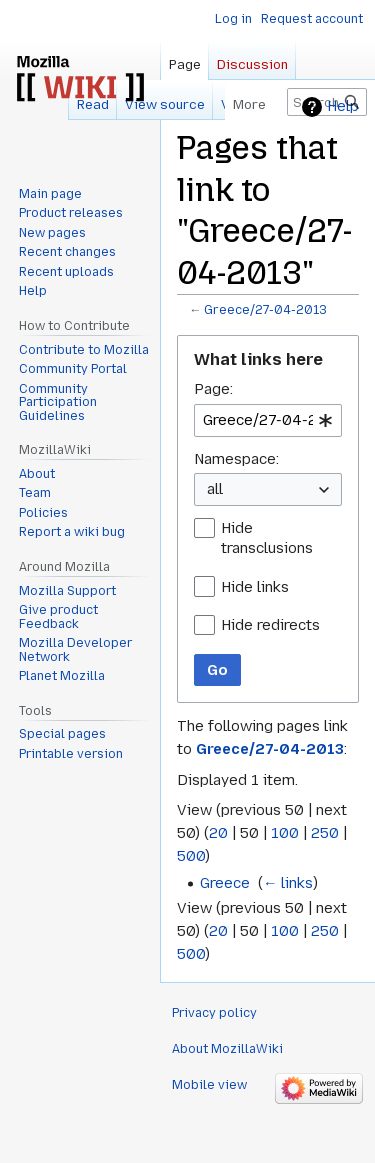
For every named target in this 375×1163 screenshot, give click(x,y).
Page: (213, 389)
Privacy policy (214, 1013)
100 (285, 833)
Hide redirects (270, 625)
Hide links (255, 587)
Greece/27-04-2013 (265, 310)
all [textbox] (215, 489)
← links (288, 883)
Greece (225, 883)
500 (191, 856)
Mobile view (209, 1085)
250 (325, 833)
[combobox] (268, 420)
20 (218, 833)
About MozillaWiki (227, 1049)
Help (343, 106)
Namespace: (236, 459)
